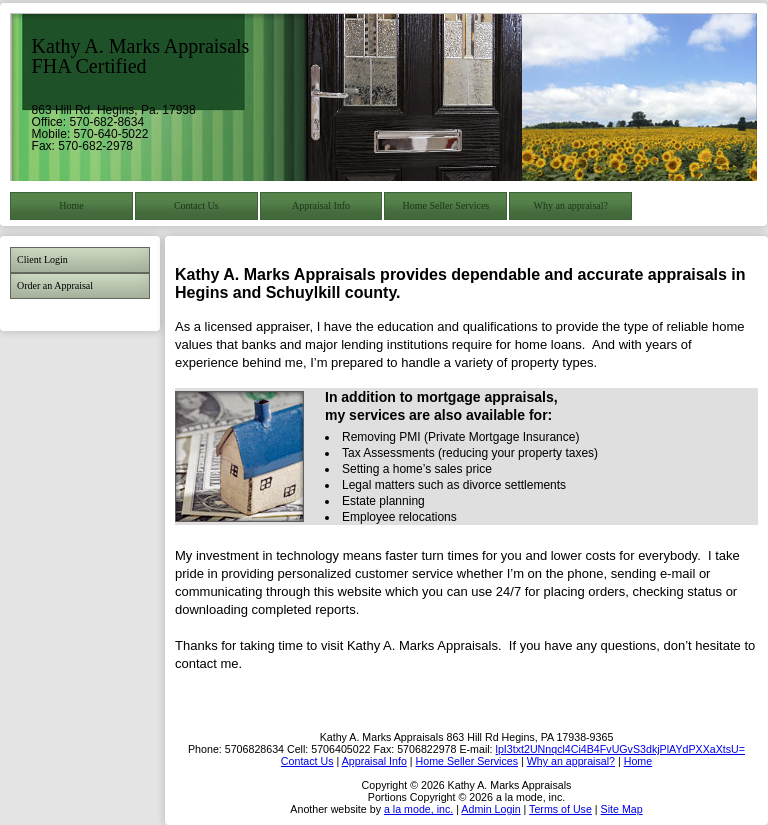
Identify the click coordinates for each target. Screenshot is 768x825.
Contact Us (196, 205)
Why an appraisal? (571, 205)
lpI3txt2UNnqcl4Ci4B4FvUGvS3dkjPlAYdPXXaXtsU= (620, 749)
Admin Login (490, 809)
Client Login (42, 259)
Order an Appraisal (55, 285)
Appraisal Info (321, 205)
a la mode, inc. (418, 809)
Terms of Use (560, 809)
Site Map (622, 809)
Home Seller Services (446, 205)
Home (71, 205)
